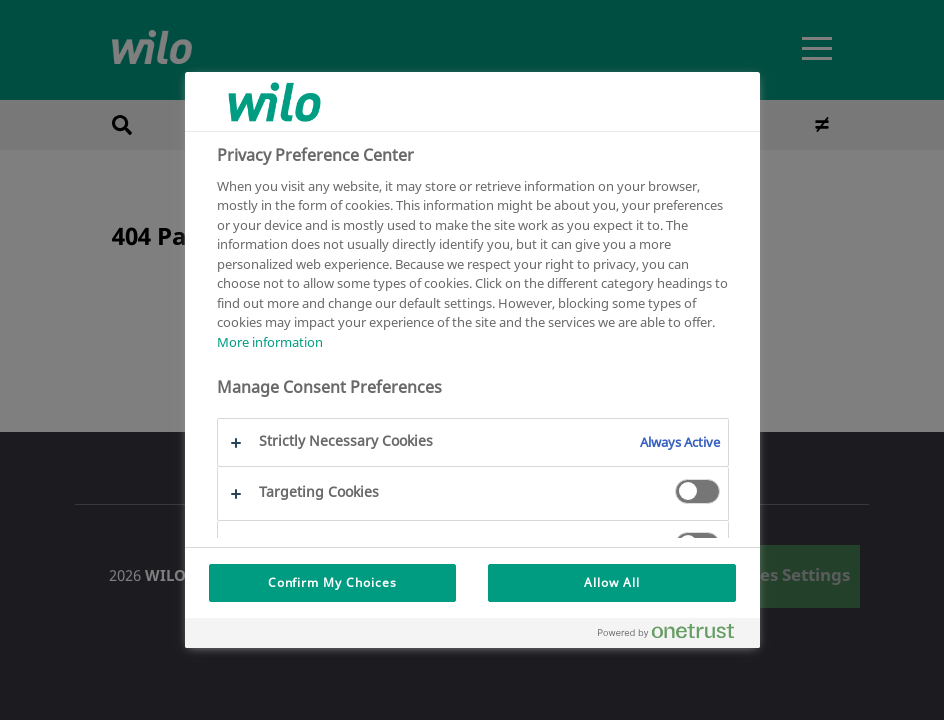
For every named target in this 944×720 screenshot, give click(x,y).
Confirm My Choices (332, 582)
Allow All (612, 582)
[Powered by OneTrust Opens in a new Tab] (674, 635)
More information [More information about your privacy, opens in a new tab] (270, 342)
